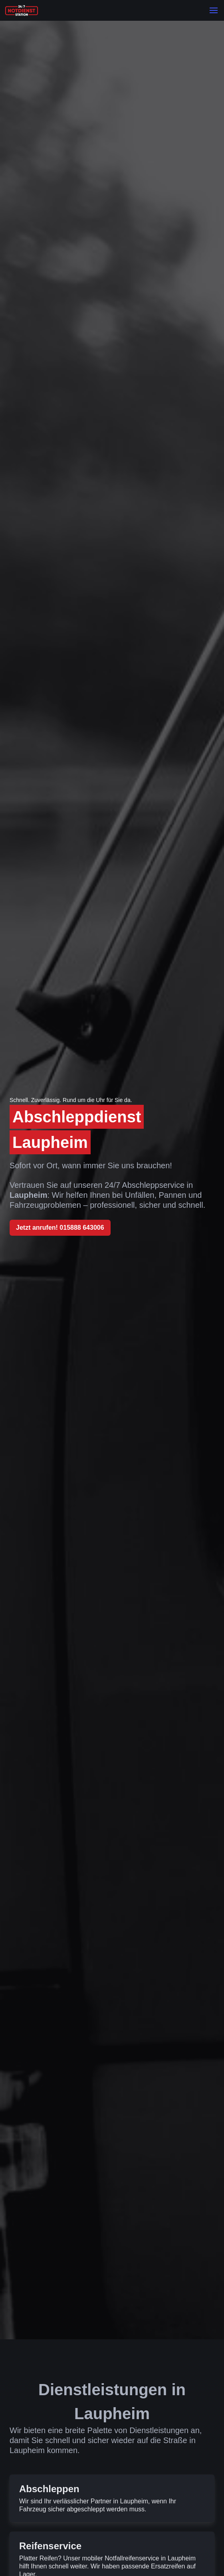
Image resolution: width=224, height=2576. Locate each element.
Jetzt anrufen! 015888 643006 (60, 1227)
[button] (214, 10)
